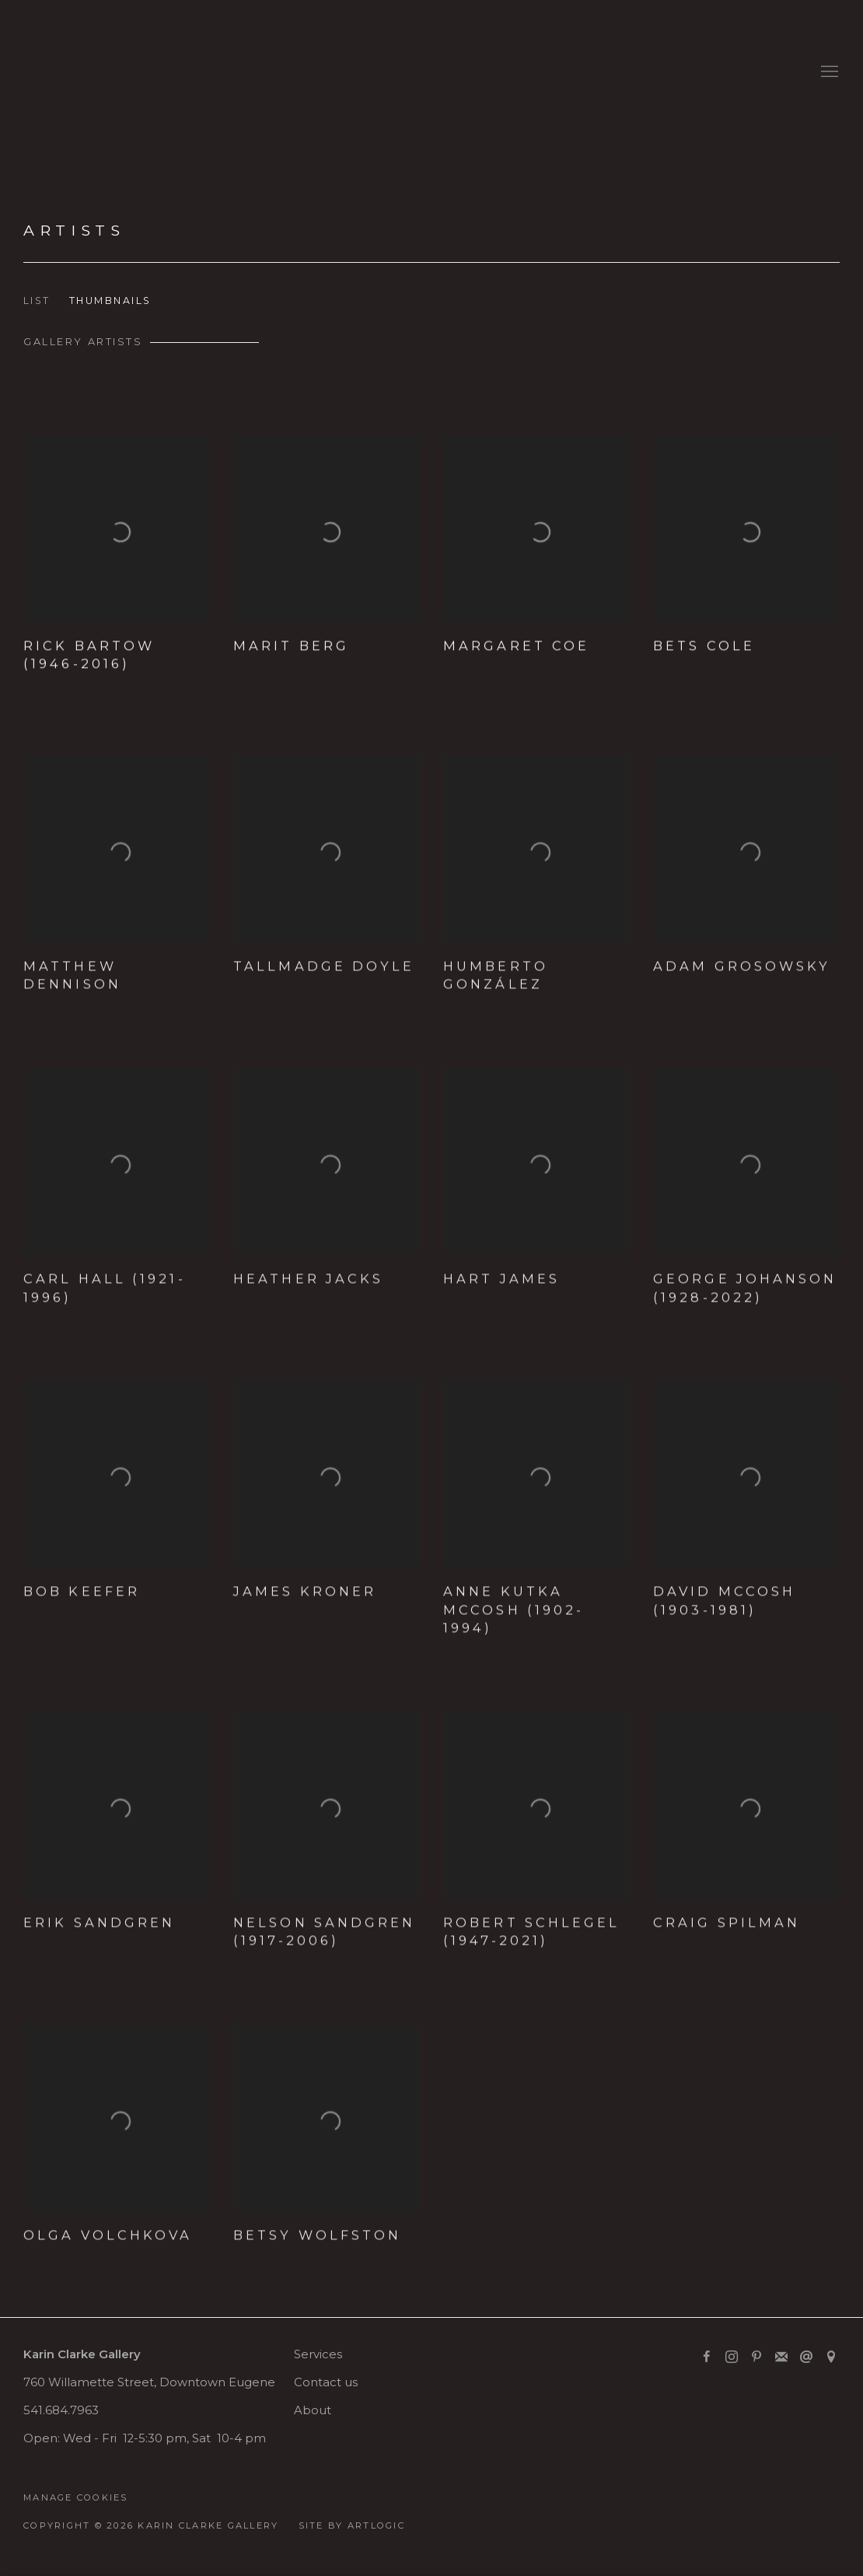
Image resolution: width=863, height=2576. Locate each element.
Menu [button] (828, 72)
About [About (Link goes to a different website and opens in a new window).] (312, 2410)
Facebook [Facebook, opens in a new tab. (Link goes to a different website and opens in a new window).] (706, 2357)
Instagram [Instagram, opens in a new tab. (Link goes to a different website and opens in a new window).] (731, 2357)
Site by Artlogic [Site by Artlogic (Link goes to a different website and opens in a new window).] (352, 2525)
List (37, 300)
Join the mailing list (781, 2357)
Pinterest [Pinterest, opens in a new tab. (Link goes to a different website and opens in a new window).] (756, 2357)
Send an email (806, 2357)
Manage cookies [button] (75, 2497)
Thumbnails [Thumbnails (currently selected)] (110, 300)
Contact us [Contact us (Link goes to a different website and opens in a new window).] (326, 2382)
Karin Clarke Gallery (70, 72)
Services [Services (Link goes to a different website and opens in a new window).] (318, 2354)
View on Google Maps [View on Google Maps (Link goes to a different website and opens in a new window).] (831, 2357)
